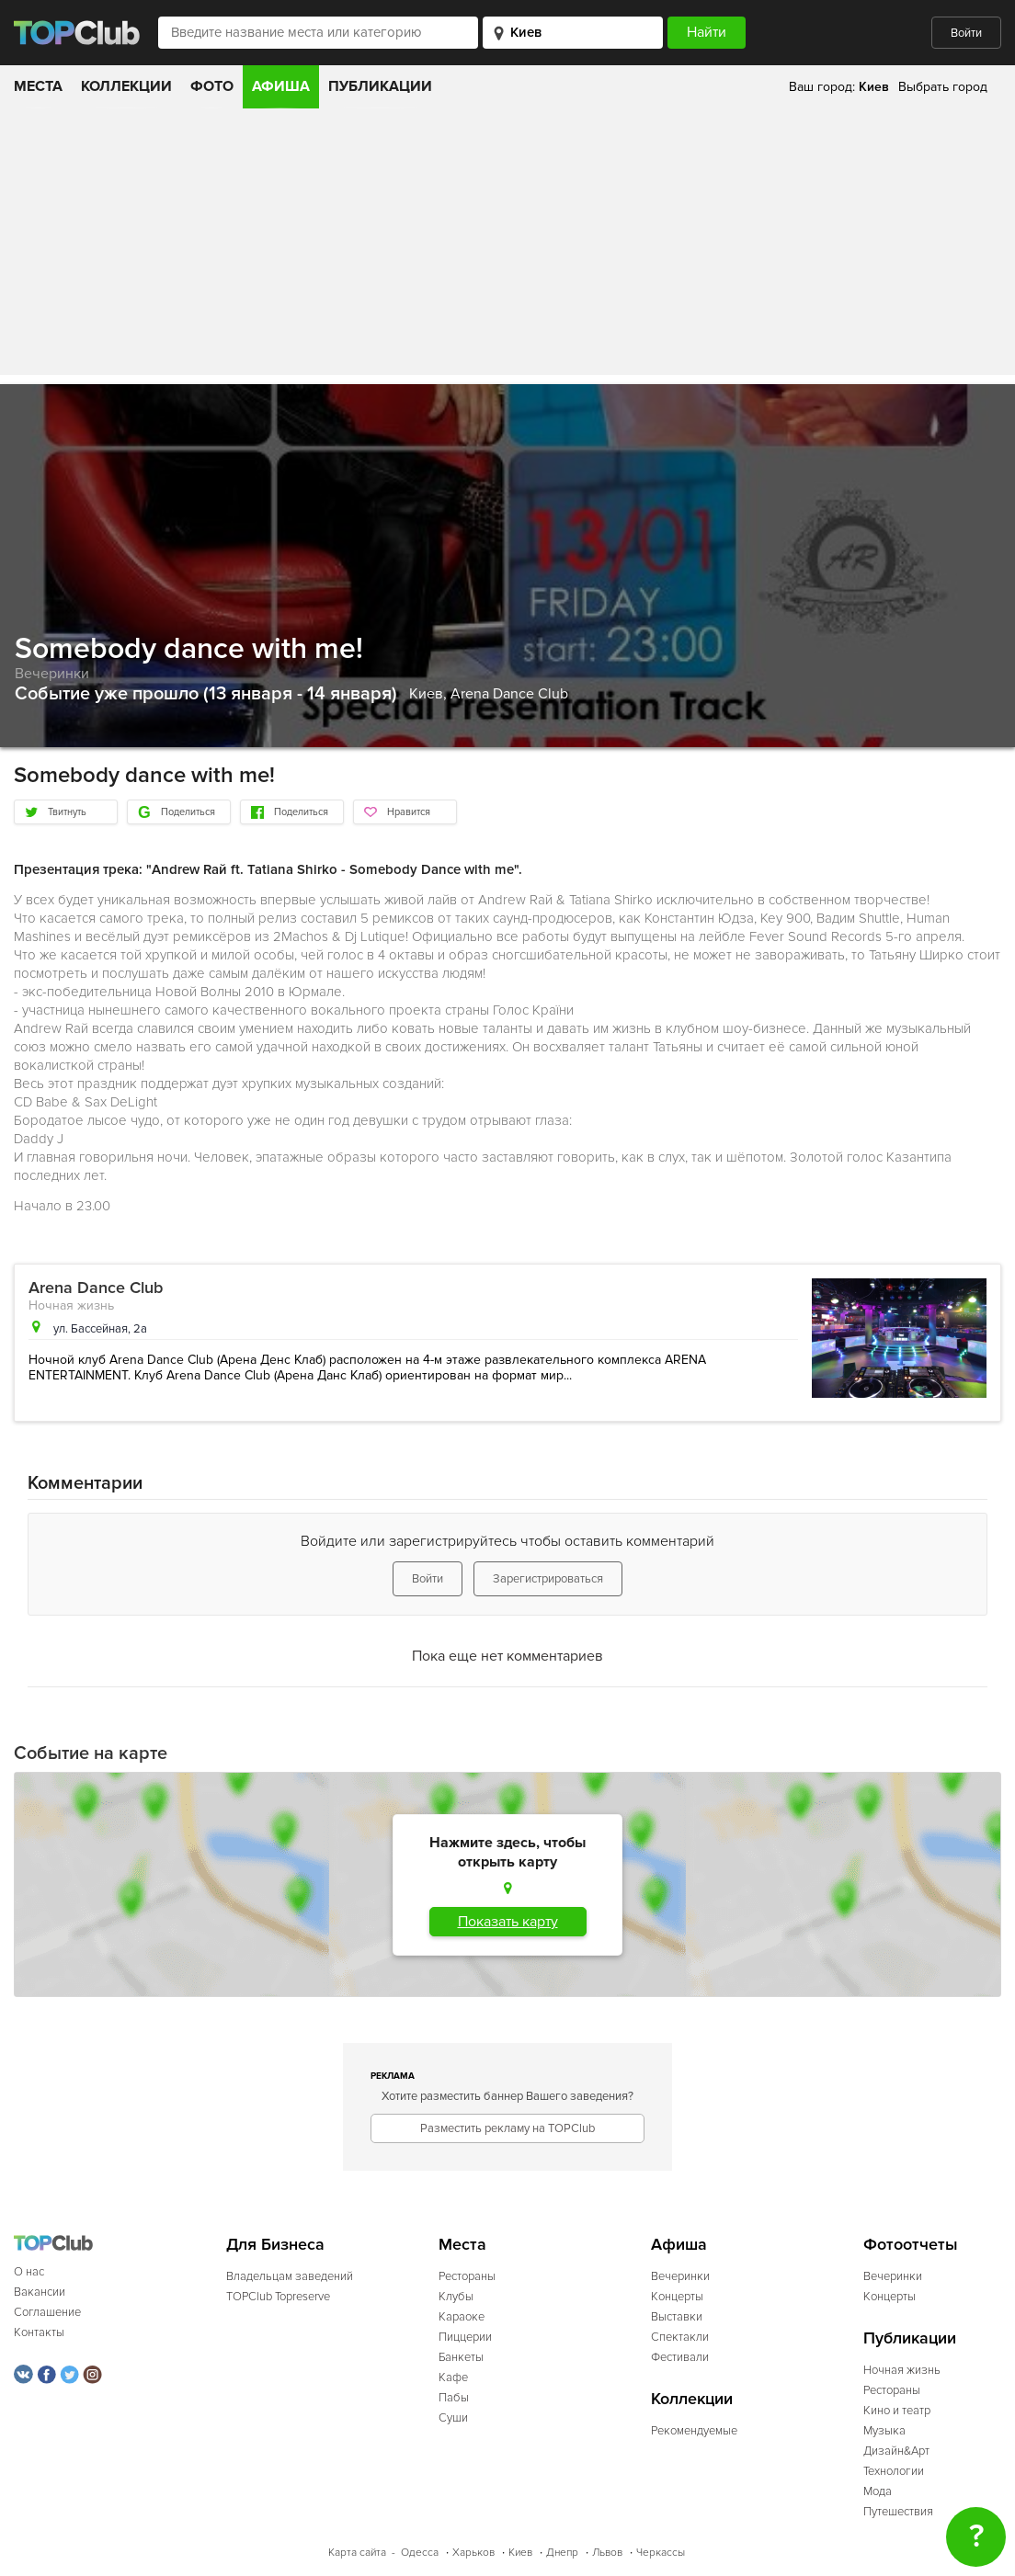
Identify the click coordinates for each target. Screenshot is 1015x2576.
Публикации (380, 86)
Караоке (462, 2316)
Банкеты (461, 2357)
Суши (453, 2418)
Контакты (39, 2332)
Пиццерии (465, 2337)
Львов (607, 2552)
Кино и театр (896, 2410)
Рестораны (467, 2276)
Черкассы (660, 2552)
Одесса (420, 2552)
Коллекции (126, 86)
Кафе (453, 2377)
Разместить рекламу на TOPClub (507, 2128)
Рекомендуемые (694, 2430)
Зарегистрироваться (548, 1579)
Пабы (454, 2397)
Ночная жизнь (71, 1305)
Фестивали (680, 2357)
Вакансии (39, 2292)
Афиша (281, 86)
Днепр (562, 2552)
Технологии (893, 2471)
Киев (520, 2552)
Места (38, 86)
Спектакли (680, 2337)
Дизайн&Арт (896, 2451)
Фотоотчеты (910, 2244)
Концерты (677, 2296)
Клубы (456, 2296)
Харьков (473, 2552)
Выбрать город (942, 87)
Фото (212, 86)
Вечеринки (52, 673)
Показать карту (508, 1921)
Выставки (676, 2316)
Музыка (884, 2430)
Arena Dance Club (509, 694)
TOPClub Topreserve (278, 2296)
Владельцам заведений (289, 2276)
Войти (966, 33)
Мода (877, 2491)
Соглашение (47, 2312)
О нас (29, 2271)
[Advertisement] (507, 246)
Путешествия (898, 2511)
